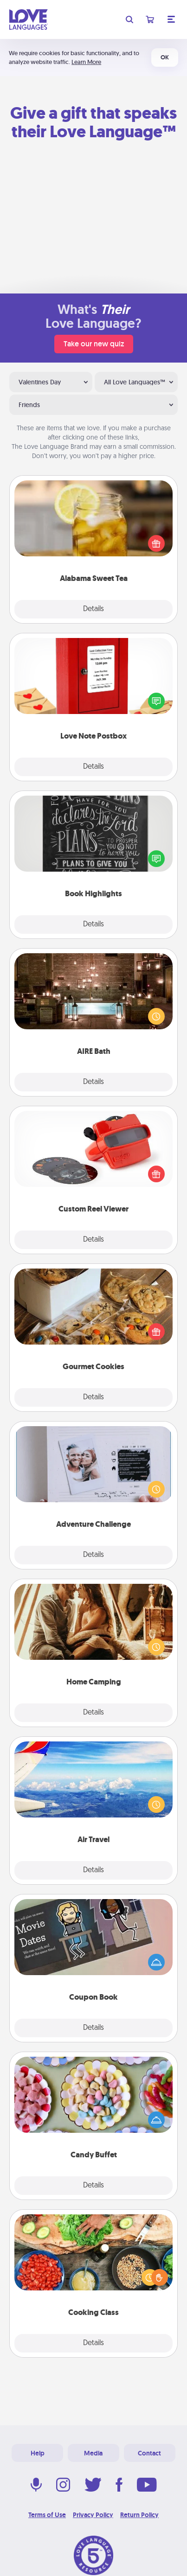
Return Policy (139, 2515)
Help (38, 2453)
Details (93, 609)
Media (93, 2453)
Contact (149, 2453)
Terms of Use (47, 2515)
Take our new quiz (94, 344)
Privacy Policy (93, 2515)
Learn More (86, 62)
